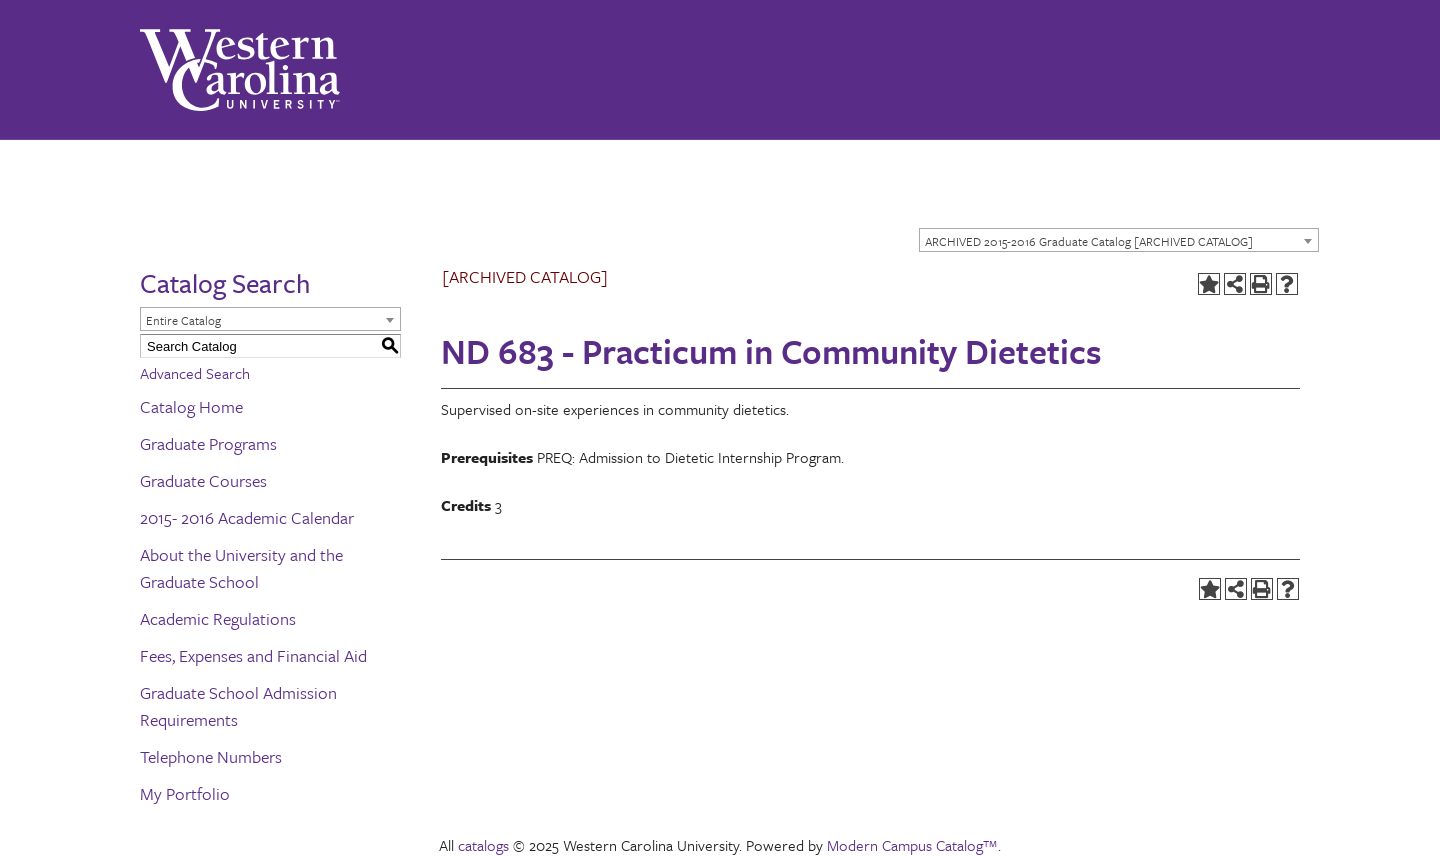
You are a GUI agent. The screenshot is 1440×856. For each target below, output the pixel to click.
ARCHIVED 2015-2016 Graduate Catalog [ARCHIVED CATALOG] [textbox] (1089, 241)
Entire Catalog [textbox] (183, 320)
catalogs (483, 845)
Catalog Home (191, 406)
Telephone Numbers (211, 756)
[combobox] (1119, 240)
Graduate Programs (208, 443)
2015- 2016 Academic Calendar (247, 517)
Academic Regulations (218, 618)
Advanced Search (195, 373)
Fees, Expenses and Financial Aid (253, 655)
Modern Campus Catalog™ (912, 845)
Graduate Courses (203, 480)
